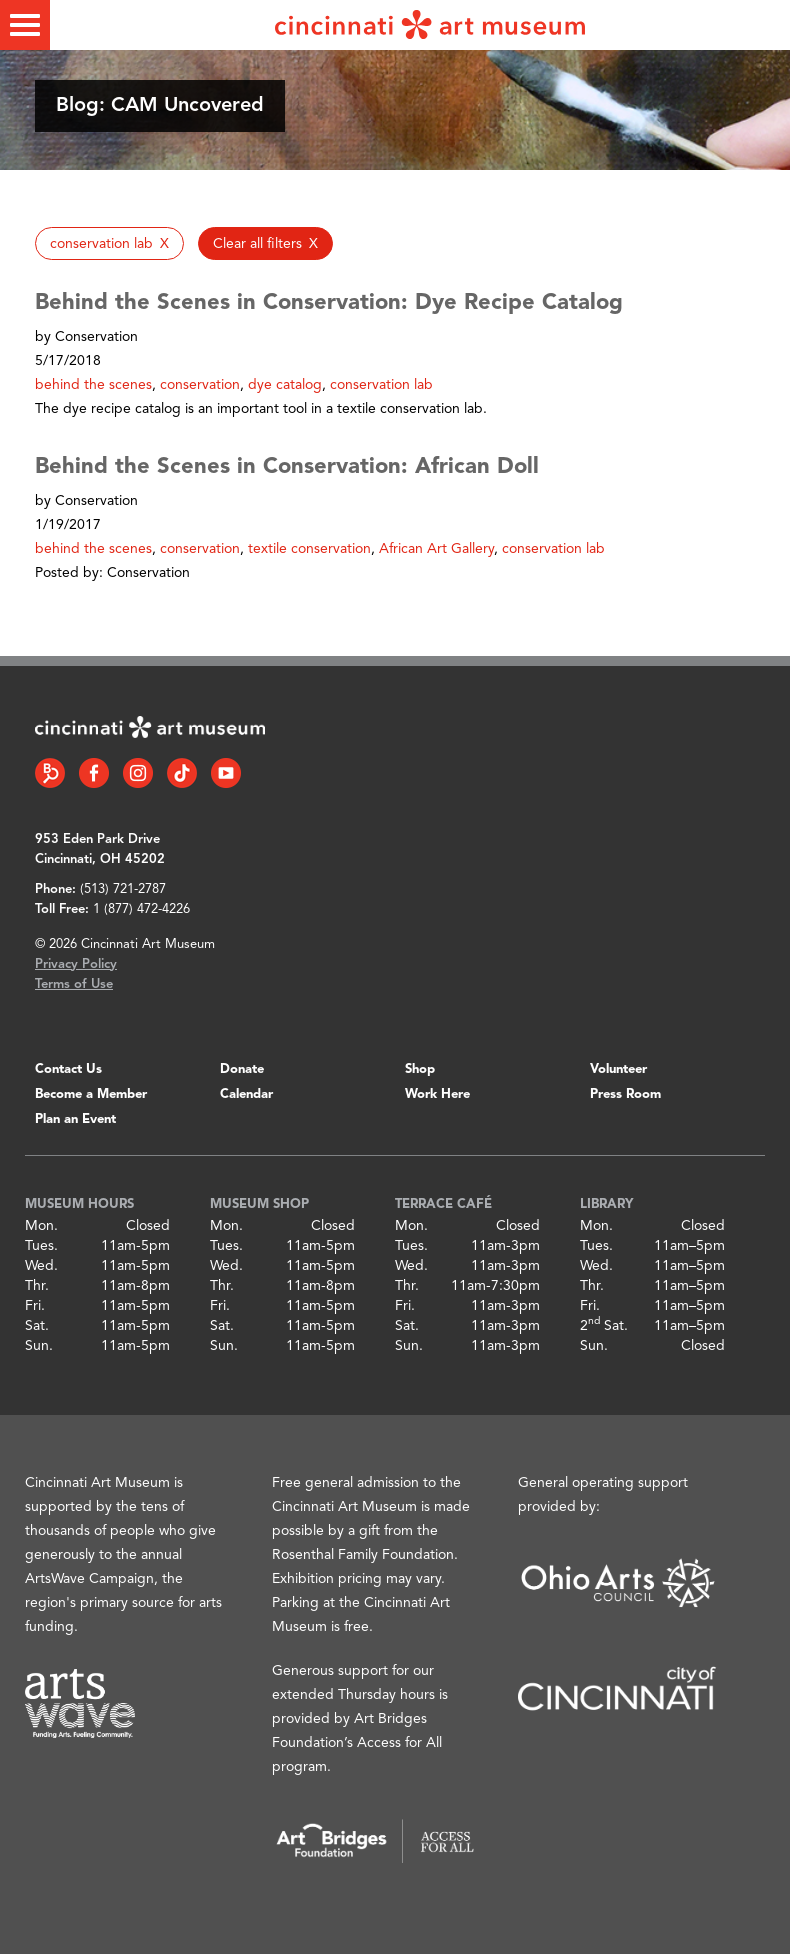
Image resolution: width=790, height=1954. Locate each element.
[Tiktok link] (182, 773)
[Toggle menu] (25, 25)
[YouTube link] (226, 773)
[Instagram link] (138, 773)
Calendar (246, 1094)
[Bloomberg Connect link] (50, 773)
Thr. (37, 1286)
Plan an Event (75, 1119)
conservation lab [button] (381, 385)
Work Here (437, 1094)
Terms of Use (74, 984)
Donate (242, 1069)
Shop (420, 1069)
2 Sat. (604, 1326)
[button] (109, 243)
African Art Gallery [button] (436, 549)
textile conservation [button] (309, 549)
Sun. (39, 1346)
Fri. (35, 1306)
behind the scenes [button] (93, 385)
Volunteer (618, 1069)
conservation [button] (200, 385)
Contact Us (68, 1069)
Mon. (41, 1226)
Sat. (37, 1326)
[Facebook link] (94, 773)
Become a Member (91, 1094)
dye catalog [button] (285, 385)
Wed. (41, 1266)
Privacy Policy (76, 964)
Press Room (625, 1094)
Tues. (41, 1246)
